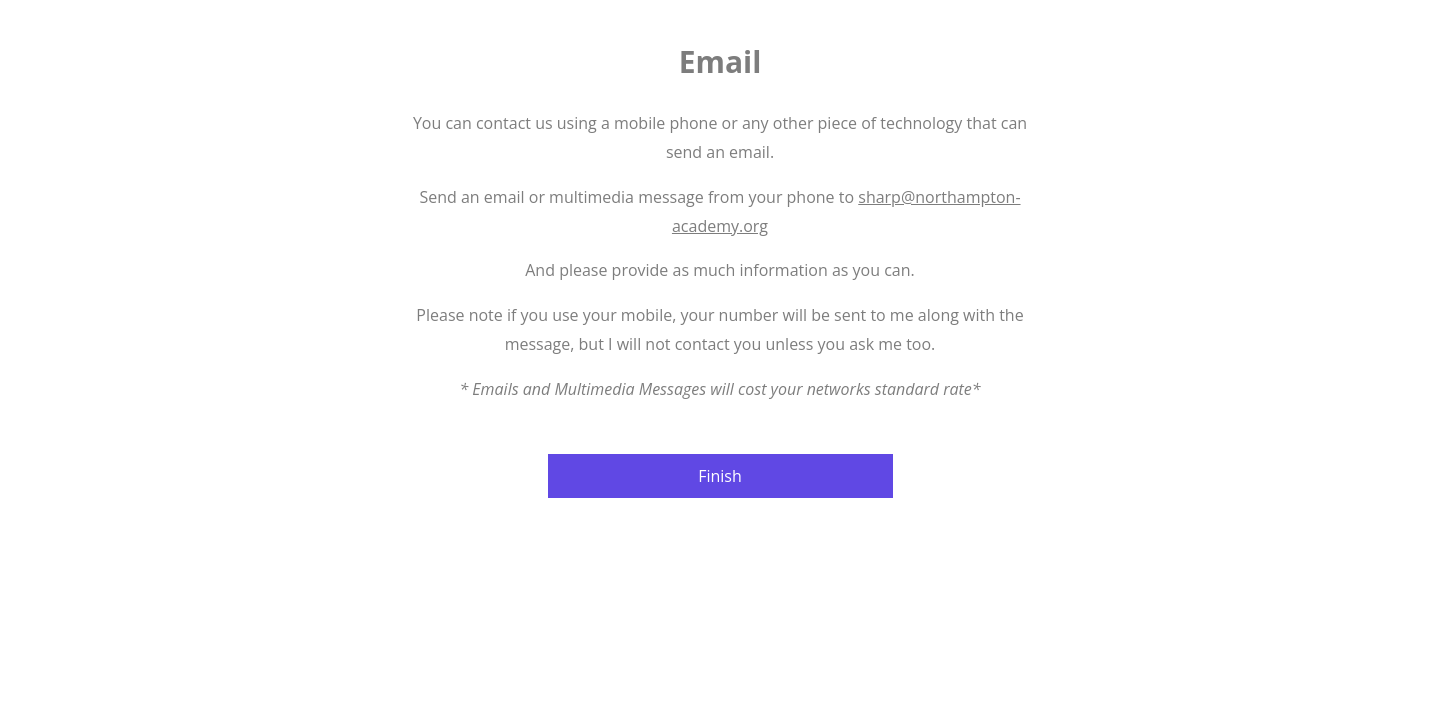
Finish (720, 476)
